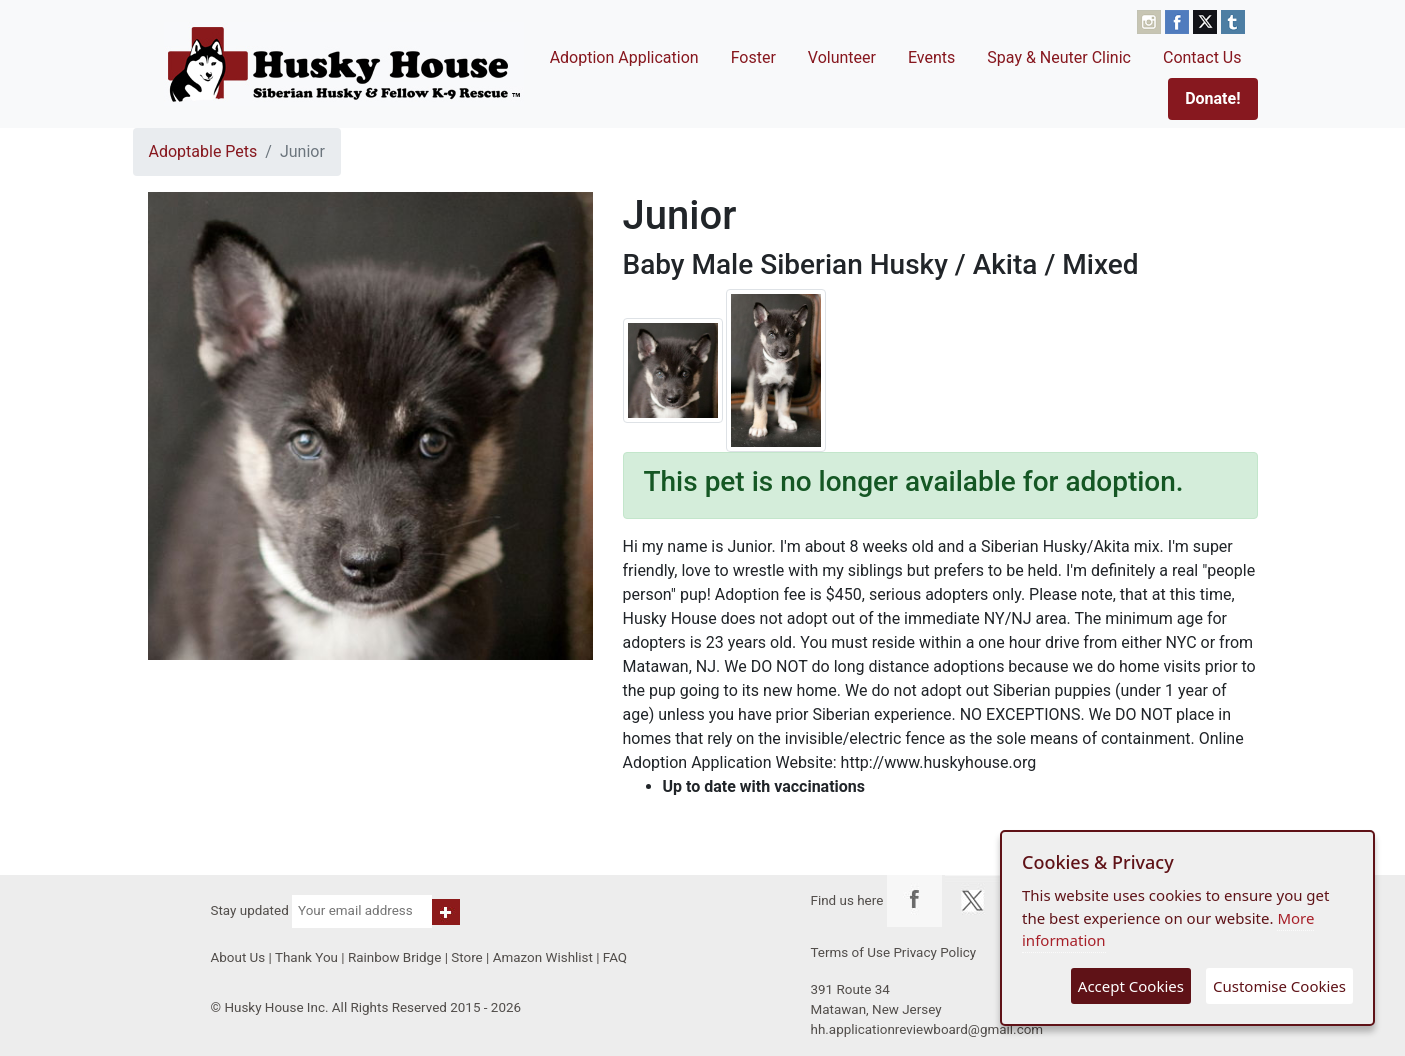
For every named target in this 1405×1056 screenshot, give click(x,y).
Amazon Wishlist (543, 957)
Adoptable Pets (203, 151)
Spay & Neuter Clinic (1059, 57)
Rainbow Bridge (394, 957)
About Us (238, 957)
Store (466, 957)
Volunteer (842, 57)
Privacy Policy (934, 952)
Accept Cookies (1131, 986)
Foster (753, 57)
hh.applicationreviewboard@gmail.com (927, 1029)
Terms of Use (851, 952)
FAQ (615, 957)
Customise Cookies (1279, 986)
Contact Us (1202, 57)
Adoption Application (624, 57)
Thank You (306, 957)
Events (931, 57)
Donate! (1212, 98)
